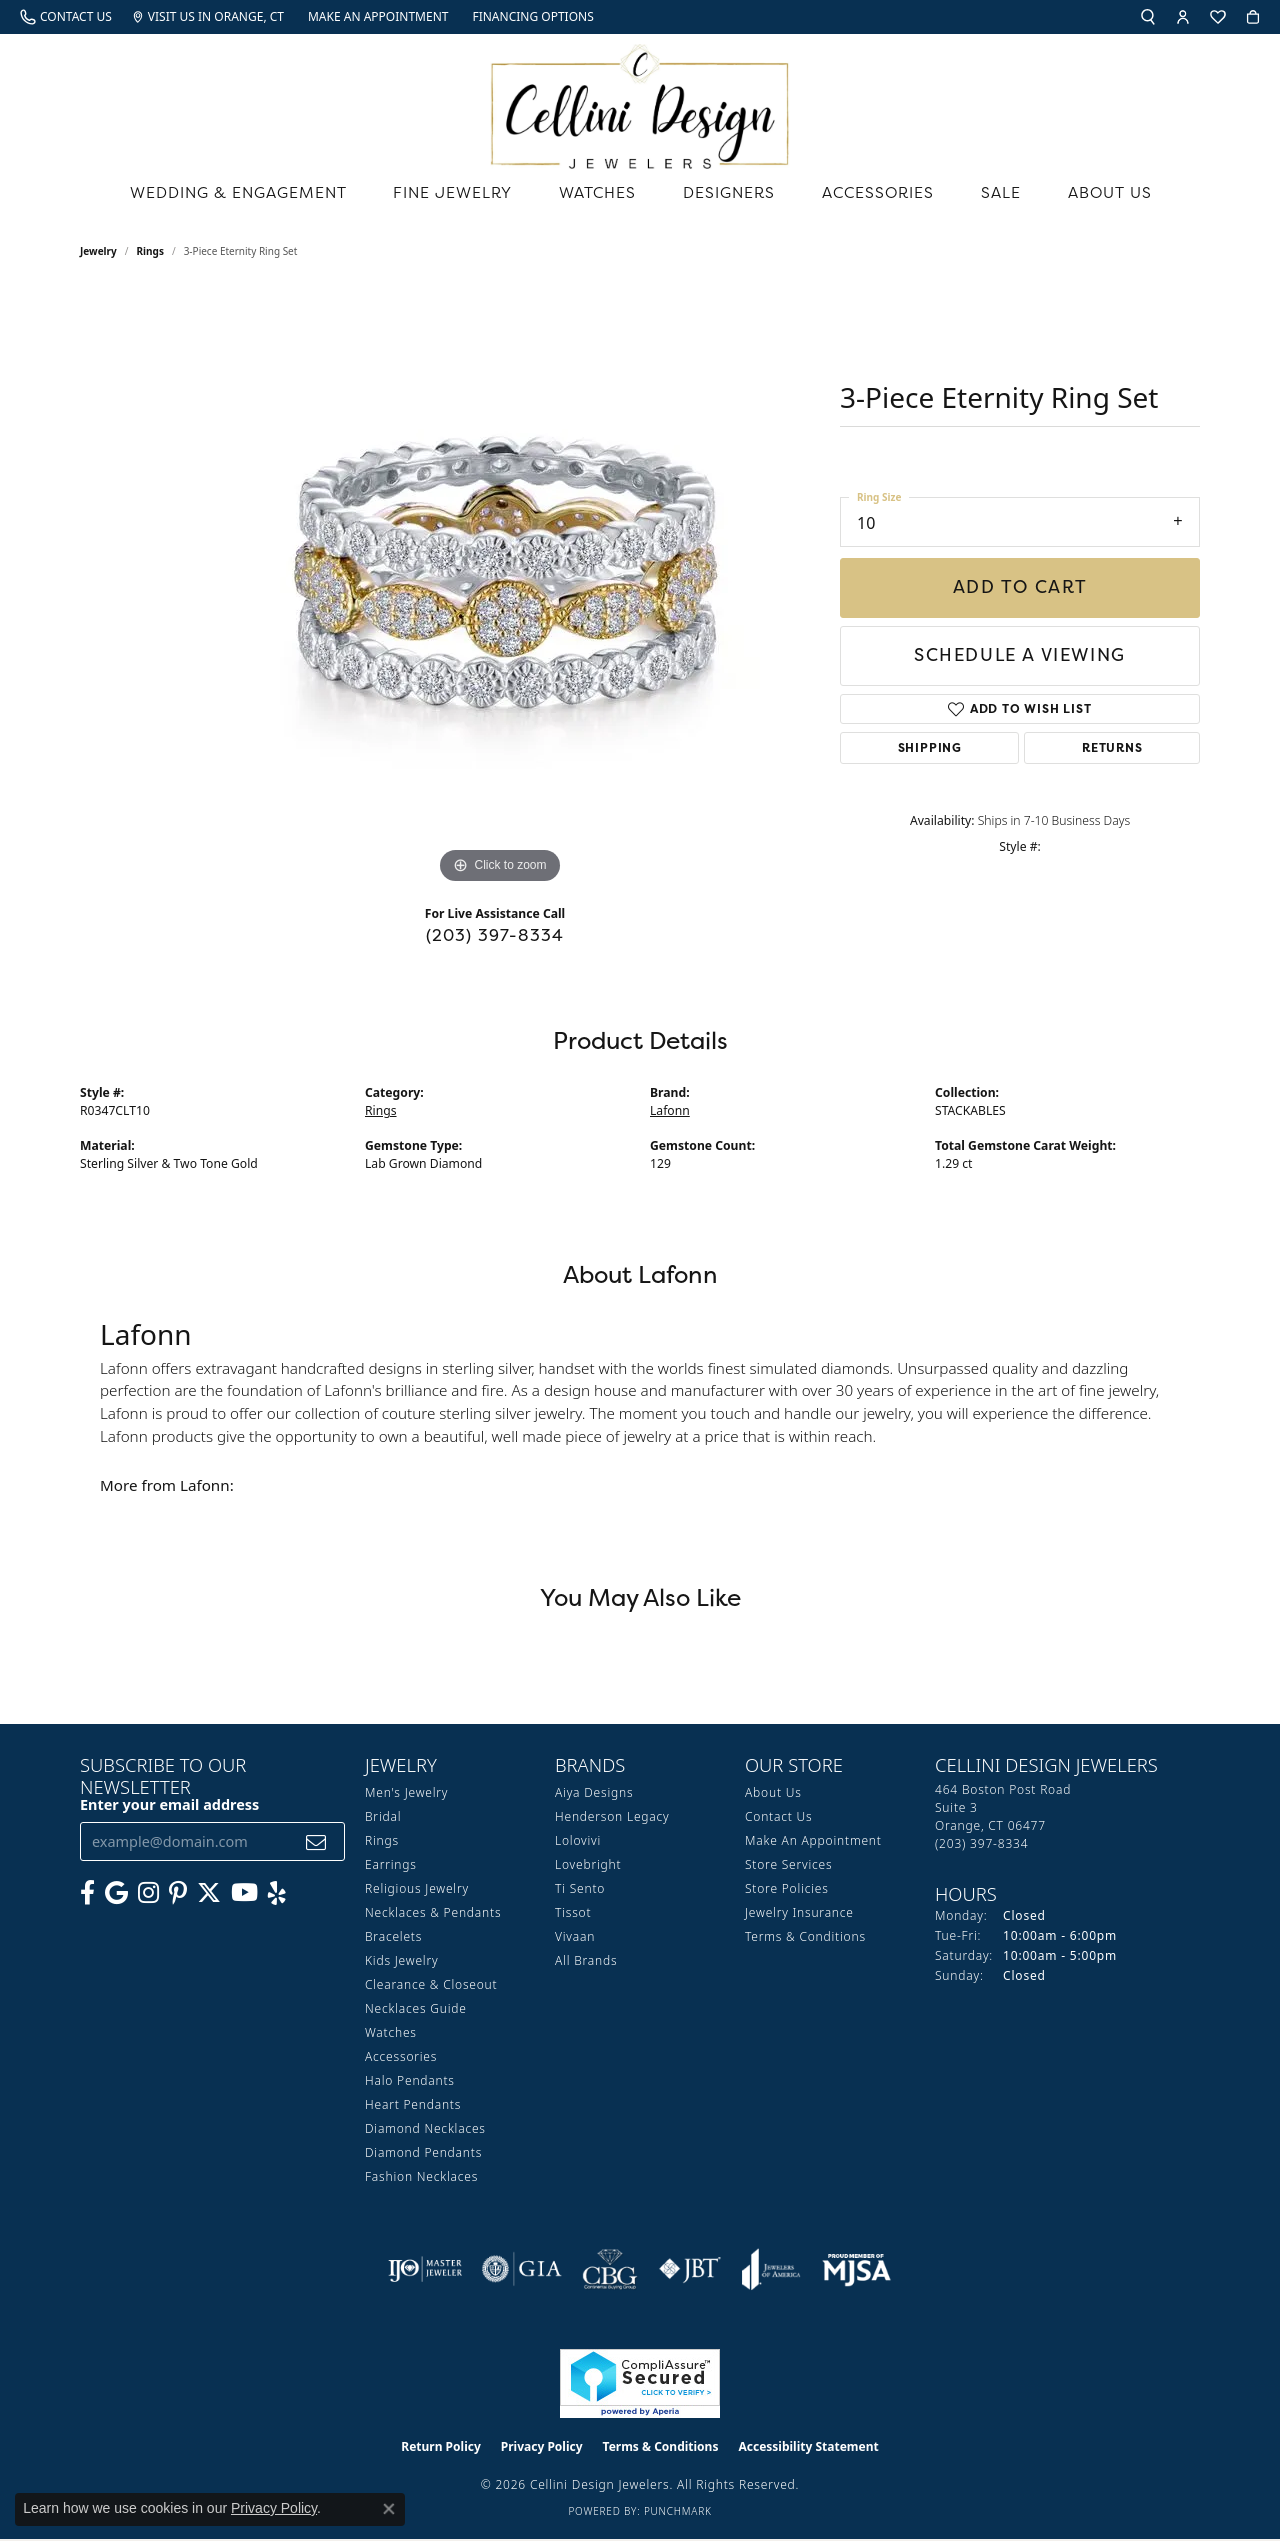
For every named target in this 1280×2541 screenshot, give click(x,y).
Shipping (930, 747)
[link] (66, 17)
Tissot (573, 1913)
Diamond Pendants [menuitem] (423, 2153)
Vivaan (575, 1937)
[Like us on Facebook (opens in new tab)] (87, 1894)
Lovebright (588, 1865)
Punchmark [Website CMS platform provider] (678, 2512)
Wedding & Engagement (238, 197)
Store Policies (787, 1889)
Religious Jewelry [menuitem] (417, 1889)
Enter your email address (169, 1805)
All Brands (586, 1961)
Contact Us (778, 1817)
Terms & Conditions (805, 1937)
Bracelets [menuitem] (393, 1937)
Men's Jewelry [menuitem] (406, 1793)
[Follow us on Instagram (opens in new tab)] (148, 1894)
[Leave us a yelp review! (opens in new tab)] (277, 1894)
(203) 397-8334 (495, 936)
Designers (736, 197)
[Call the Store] (981, 1844)
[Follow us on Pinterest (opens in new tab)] (178, 1894)
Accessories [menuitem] (401, 2057)
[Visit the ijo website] (425, 2270)
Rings (150, 252)
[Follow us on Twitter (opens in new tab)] (209, 1894)
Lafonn (670, 1111)
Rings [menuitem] (382, 1841)
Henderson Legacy (612, 1817)
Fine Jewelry (458, 197)
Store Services (788, 1865)
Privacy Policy (542, 2447)
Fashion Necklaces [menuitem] (421, 2177)
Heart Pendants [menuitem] (413, 2105)
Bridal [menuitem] (383, 1817)
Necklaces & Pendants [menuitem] (433, 1913)
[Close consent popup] (389, 2509)
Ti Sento (580, 1889)
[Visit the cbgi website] (610, 2270)
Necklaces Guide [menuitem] (416, 2009)
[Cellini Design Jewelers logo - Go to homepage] (640, 101)
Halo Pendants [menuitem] (410, 2081)
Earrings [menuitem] (391, 1865)
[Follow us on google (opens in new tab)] (116, 1894)
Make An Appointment (813, 1841)
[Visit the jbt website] (690, 2270)
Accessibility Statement (808, 2447)
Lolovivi (578, 1841)
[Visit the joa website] (771, 2270)
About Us (1115, 197)
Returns (1112, 747)
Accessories (886, 197)
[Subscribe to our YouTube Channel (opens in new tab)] (244, 1894)
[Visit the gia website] (522, 2270)
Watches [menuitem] (391, 2033)
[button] (1148, 17)
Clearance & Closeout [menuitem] (431, 1985)
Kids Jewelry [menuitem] (401, 1961)
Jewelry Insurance (799, 1913)
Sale (1008, 197)
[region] (500, 590)
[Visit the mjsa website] (857, 2270)
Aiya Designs (594, 1793)
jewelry (98, 252)
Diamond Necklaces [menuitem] (425, 2129)
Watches (604, 197)
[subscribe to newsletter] (316, 1842)
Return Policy (441, 2447)
